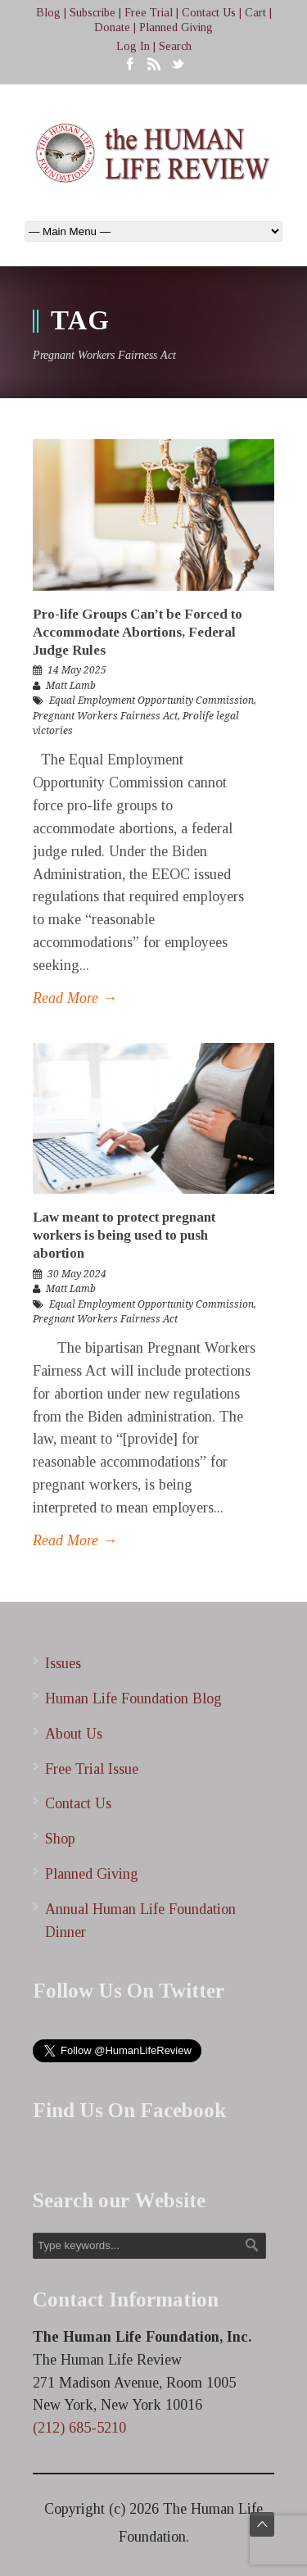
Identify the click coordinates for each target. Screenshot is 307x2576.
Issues (63, 1663)
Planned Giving (176, 27)
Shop (60, 1838)
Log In (133, 46)
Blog (48, 13)
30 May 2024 (76, 1274)
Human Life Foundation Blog (133, 1698)
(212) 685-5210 (79, 2428)
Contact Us (209, 13)
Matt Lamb (71, 686)
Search (175, 46)
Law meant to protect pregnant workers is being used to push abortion (124, 1235)
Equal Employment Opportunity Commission (151, 700)
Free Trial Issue (91, 1769)
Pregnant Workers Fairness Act (105, 716)
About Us (73, 1734)
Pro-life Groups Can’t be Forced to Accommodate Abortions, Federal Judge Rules (137, 632)
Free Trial (148, 13)
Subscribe (92, 13)
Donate (112, 27)
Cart (255, 13)
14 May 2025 (76, 670)
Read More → (75, 998)
